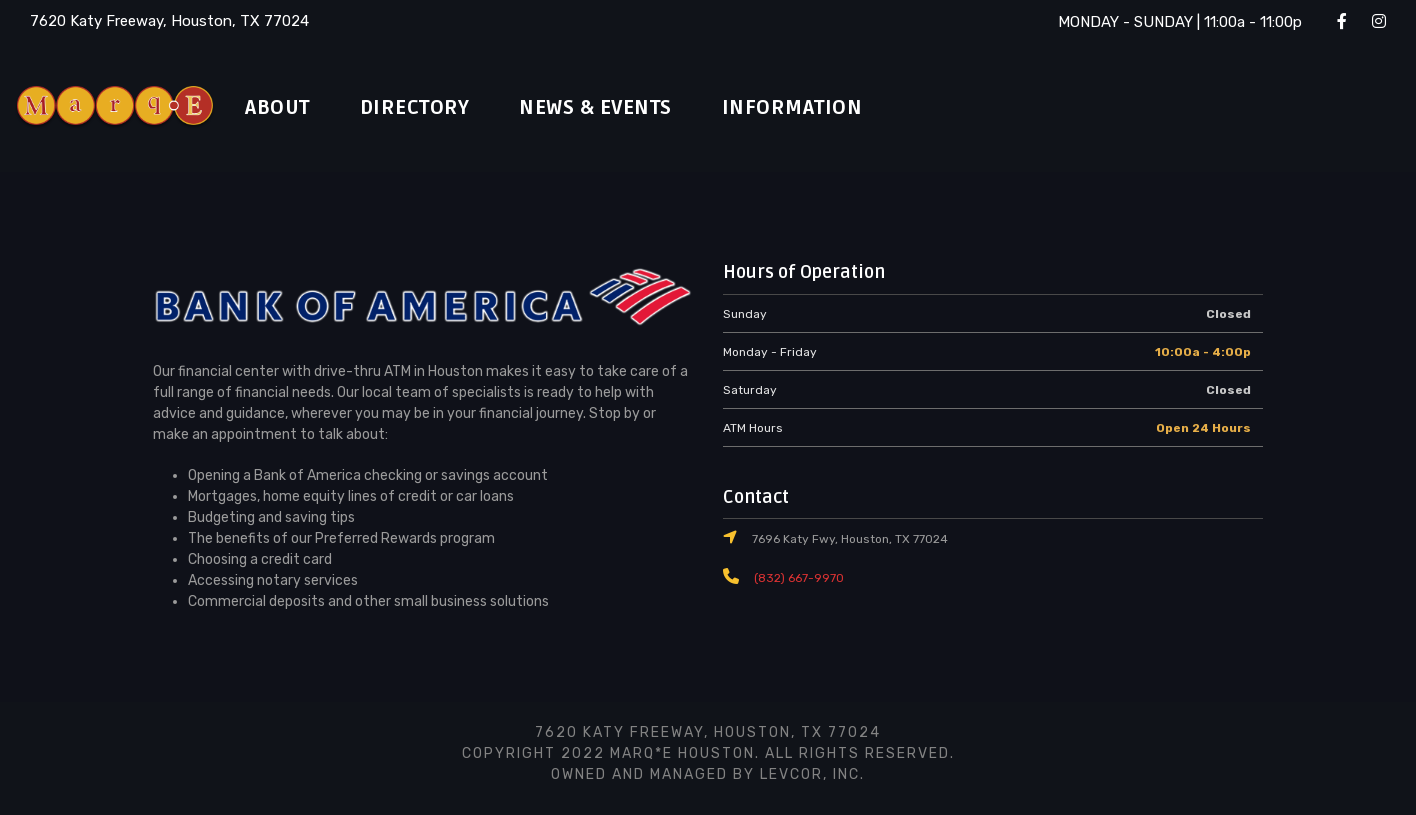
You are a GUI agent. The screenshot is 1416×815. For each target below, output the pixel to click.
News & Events (626, 108)
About (282, 108)
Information (834, 108)
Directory (429, 108)
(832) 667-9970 (795, 578)
